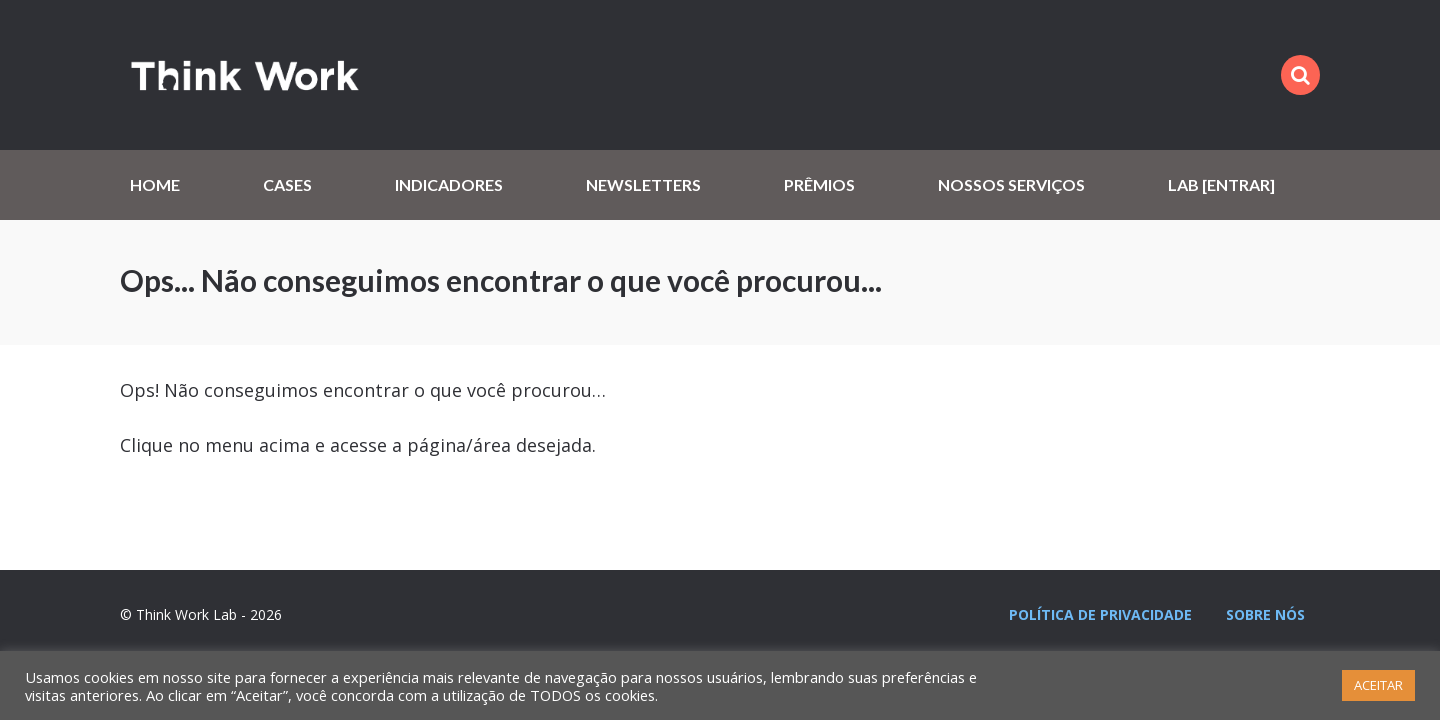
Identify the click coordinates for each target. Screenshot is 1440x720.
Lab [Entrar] (1221, 184)
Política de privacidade (1100, 614)
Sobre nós (1265, 614)
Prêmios (819, 184)
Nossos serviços (1011, 184)
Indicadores (449, 184)
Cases (287, 184)
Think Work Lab (245, 75)
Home (155, 184)
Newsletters (643, 184)
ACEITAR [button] (1378, 685)
